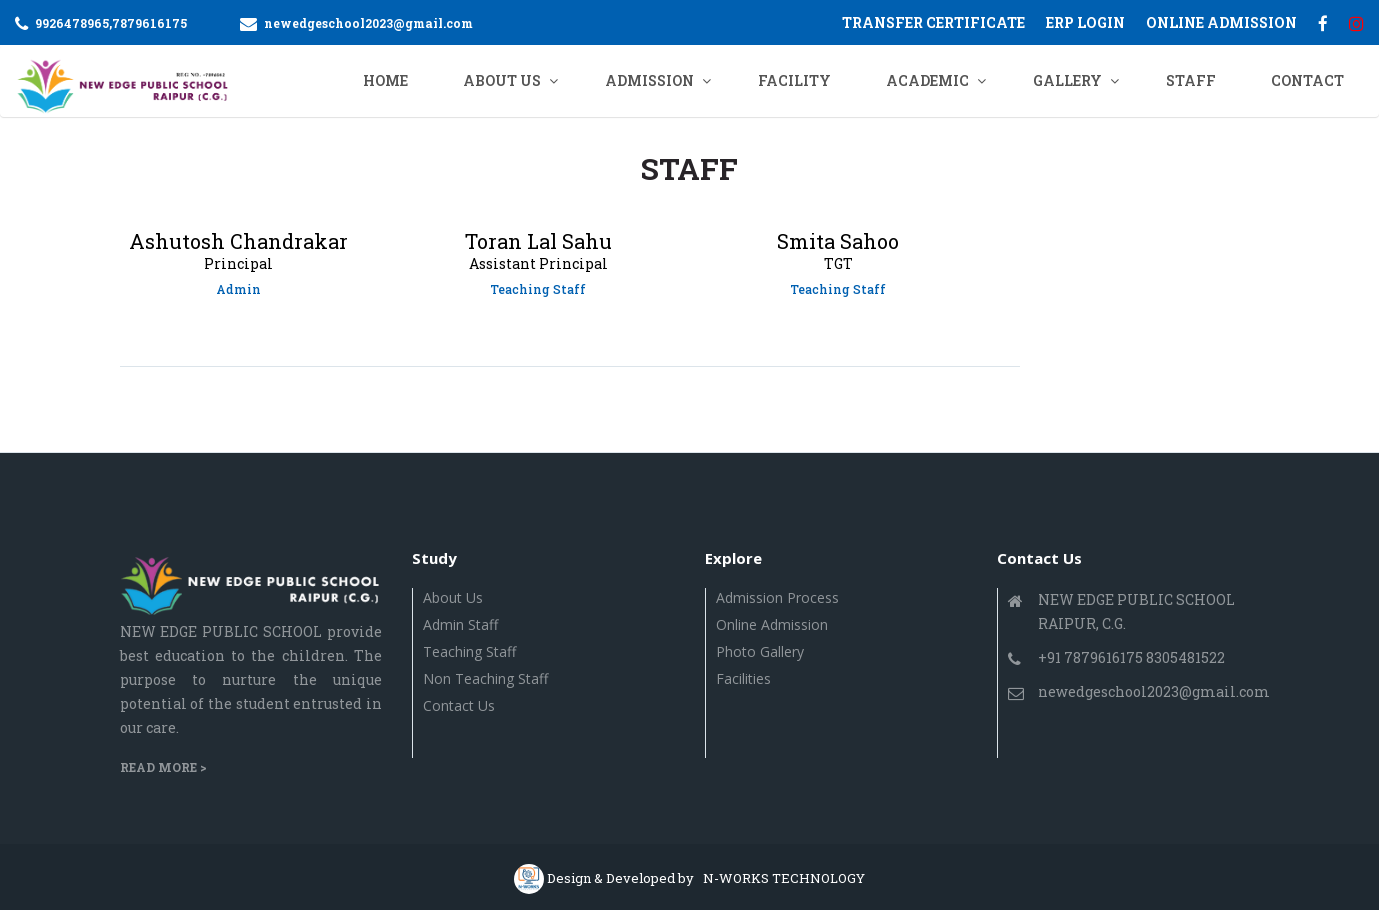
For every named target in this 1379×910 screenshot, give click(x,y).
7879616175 (149, 23)
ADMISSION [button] (649, 80)
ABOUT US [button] (502, 80)
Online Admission (772, 624)
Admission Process (777, 597)
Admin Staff (460, 624)
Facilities (743, 678)
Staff (1191, 80)
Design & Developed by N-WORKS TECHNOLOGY (706, 878)
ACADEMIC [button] (927, 80)
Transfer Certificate (933, 22)
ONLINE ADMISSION (1221, 22)
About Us (453, 597)
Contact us (459, 705)
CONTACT (1307, 80)
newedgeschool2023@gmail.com (368, 23)
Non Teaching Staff (485, 678)
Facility (794, 80)
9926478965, (73, 23)
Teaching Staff (469, 651)
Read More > (163, 767)
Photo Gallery (760, 651)
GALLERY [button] (1067, 80)
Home (385, 80)
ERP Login (1085, 22)
